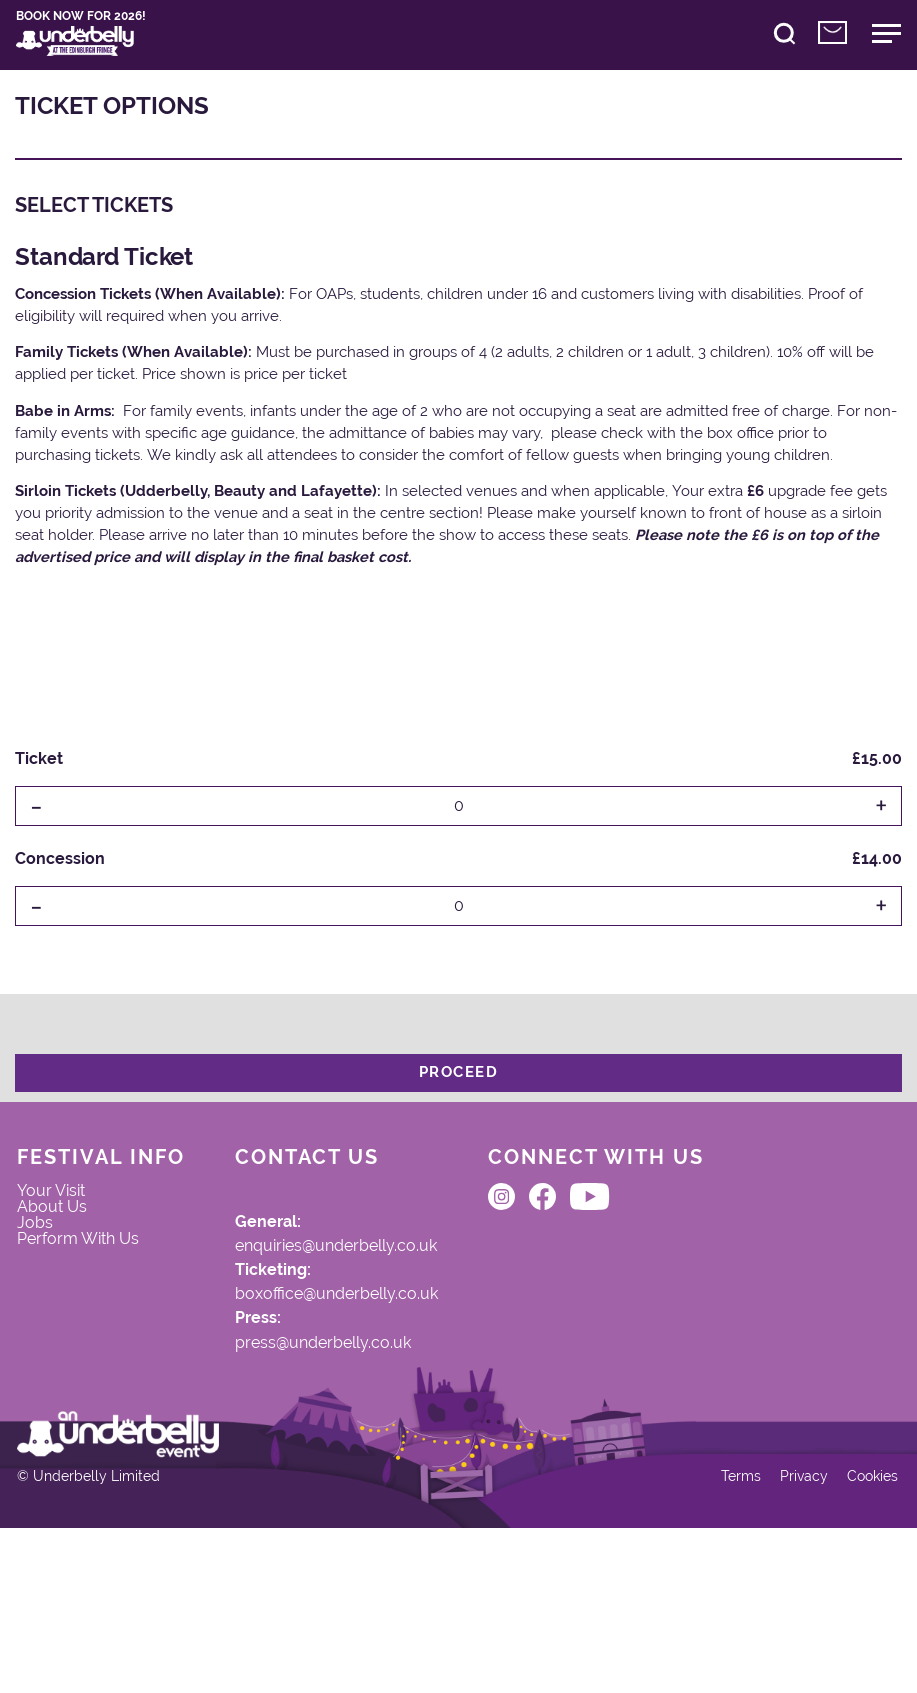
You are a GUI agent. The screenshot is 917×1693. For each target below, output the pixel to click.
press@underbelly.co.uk (351, 1401)
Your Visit (68, 1229)
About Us (68, 1252)
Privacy (785, 1631)
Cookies (857, 1631)
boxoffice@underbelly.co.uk (365, 1342)
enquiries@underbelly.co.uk (366, 1283)
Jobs (50, 1274)
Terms (720, 1631)
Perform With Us (97, 1297)
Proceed (459, 1094)
